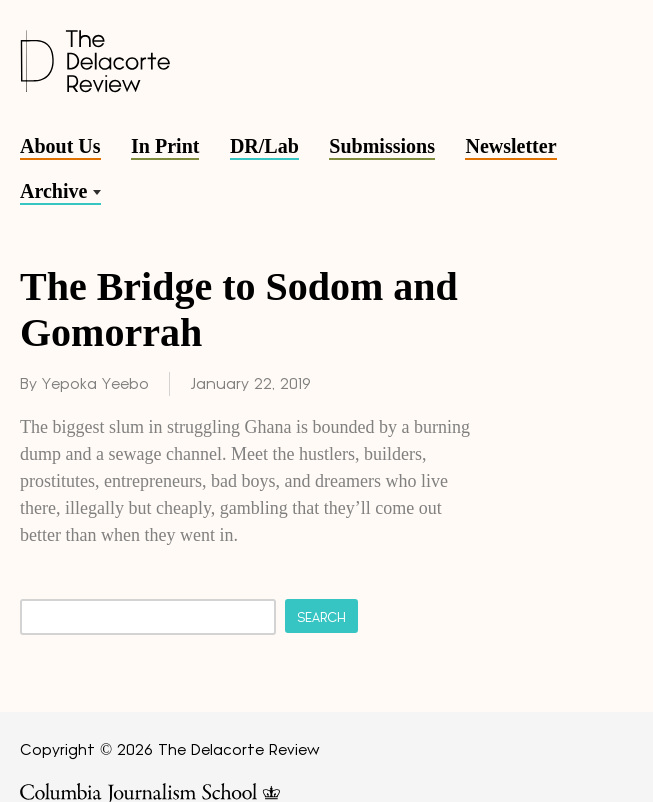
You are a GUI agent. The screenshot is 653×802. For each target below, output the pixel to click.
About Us (60, 146)
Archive (53, 191)
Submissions (382, 146)
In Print (165, 146)
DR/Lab (264, 146)
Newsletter (510, 146)
